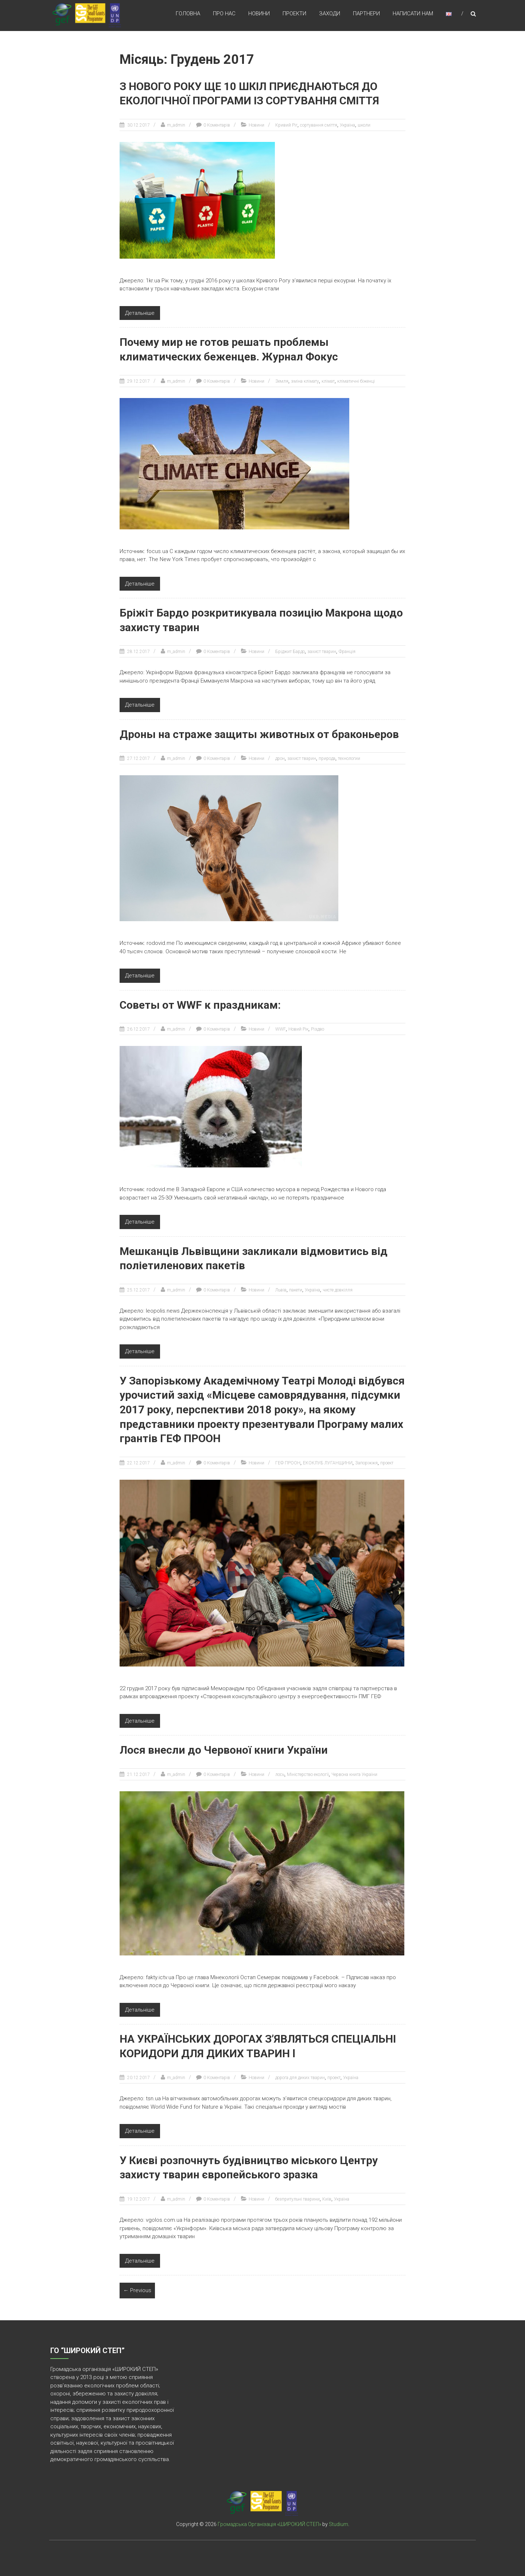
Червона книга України (354, 1771)
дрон (280, 757)
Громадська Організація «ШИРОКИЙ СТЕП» (269, 2520)
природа (327, 757)
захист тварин (321, 650)
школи (364, 124)
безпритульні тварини (297, 2195)
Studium (338, 2520)
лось (279, 1771)
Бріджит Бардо (290, 650)
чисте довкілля (338, 1287)
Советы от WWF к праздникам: (200, 1003)
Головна (188, 14)
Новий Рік (298, 1027)
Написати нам (413, 14)
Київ (326, 2195)
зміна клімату (305, 380)
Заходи (329, 14)
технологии (349, 757)
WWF (280, 1027)
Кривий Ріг (286, 124)
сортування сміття (318, 124)
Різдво (317, 1027)
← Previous (137, 2286)
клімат (328, 380)
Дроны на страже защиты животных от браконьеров (260, 732)
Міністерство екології (308, 1771)
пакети (295, 1287)
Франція (347, 650)
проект (386, 1459)
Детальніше (140, 312)
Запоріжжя (366, 1459)
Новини (259, 14)
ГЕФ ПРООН (287, 1459)
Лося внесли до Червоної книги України (225, 1747)
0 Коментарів (216, 124)
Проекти (294, 14)
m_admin (176, 124)
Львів (281, 1287)
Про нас (224, 14)
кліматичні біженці (356, 380)
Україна (347, 124)
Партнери (366, 14)
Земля (281, 380)
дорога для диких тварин (300, 2074)
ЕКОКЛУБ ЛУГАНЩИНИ (328, 1459)
